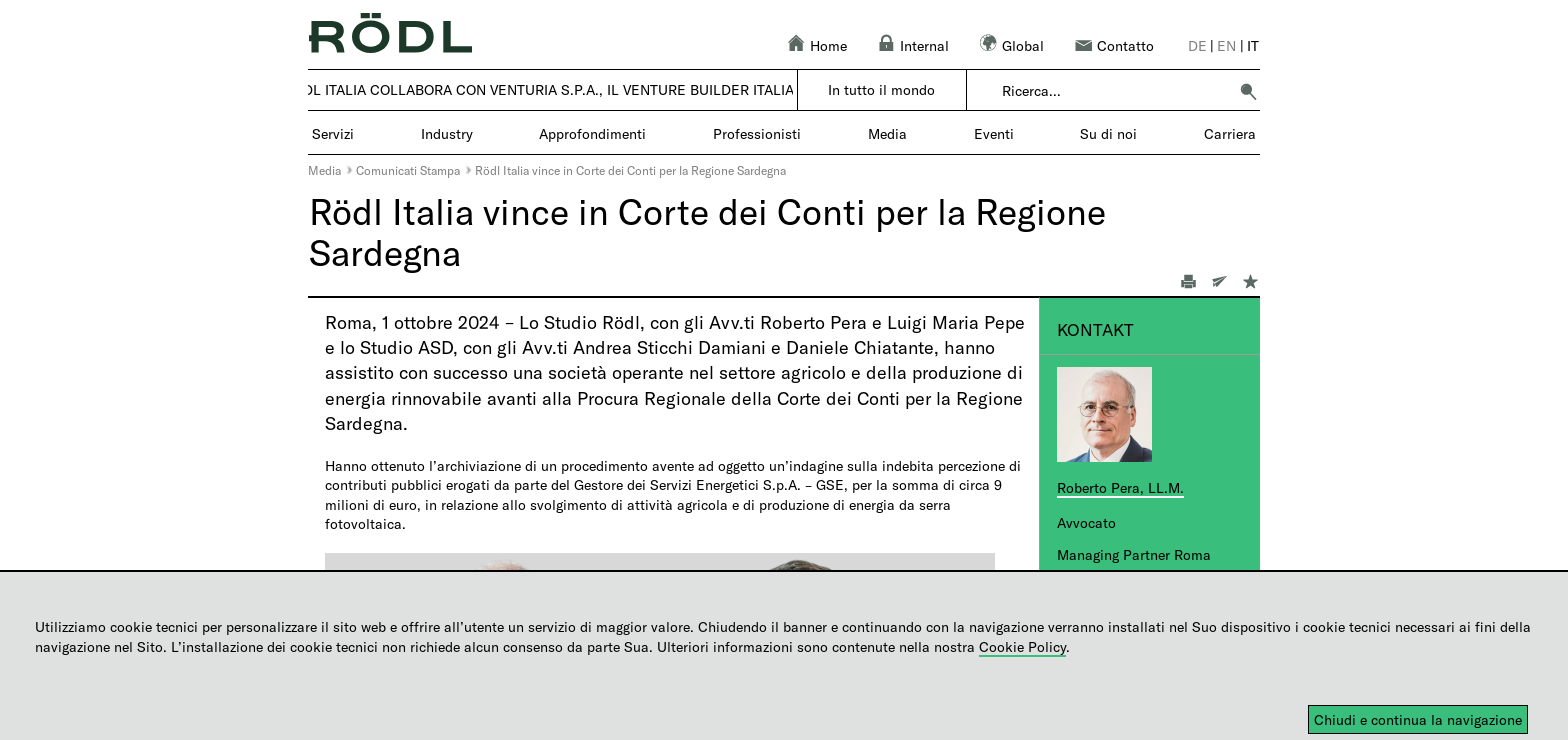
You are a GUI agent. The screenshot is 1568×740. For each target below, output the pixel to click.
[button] (1248, 91)
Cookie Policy (1022, 646)
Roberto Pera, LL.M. (1120, 487)
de (1197, 45)
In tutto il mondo (881, 89)
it (1253, 45)
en (1226, 45)
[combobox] (1114, 91)
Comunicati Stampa (408, 170)
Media (324, 170)
